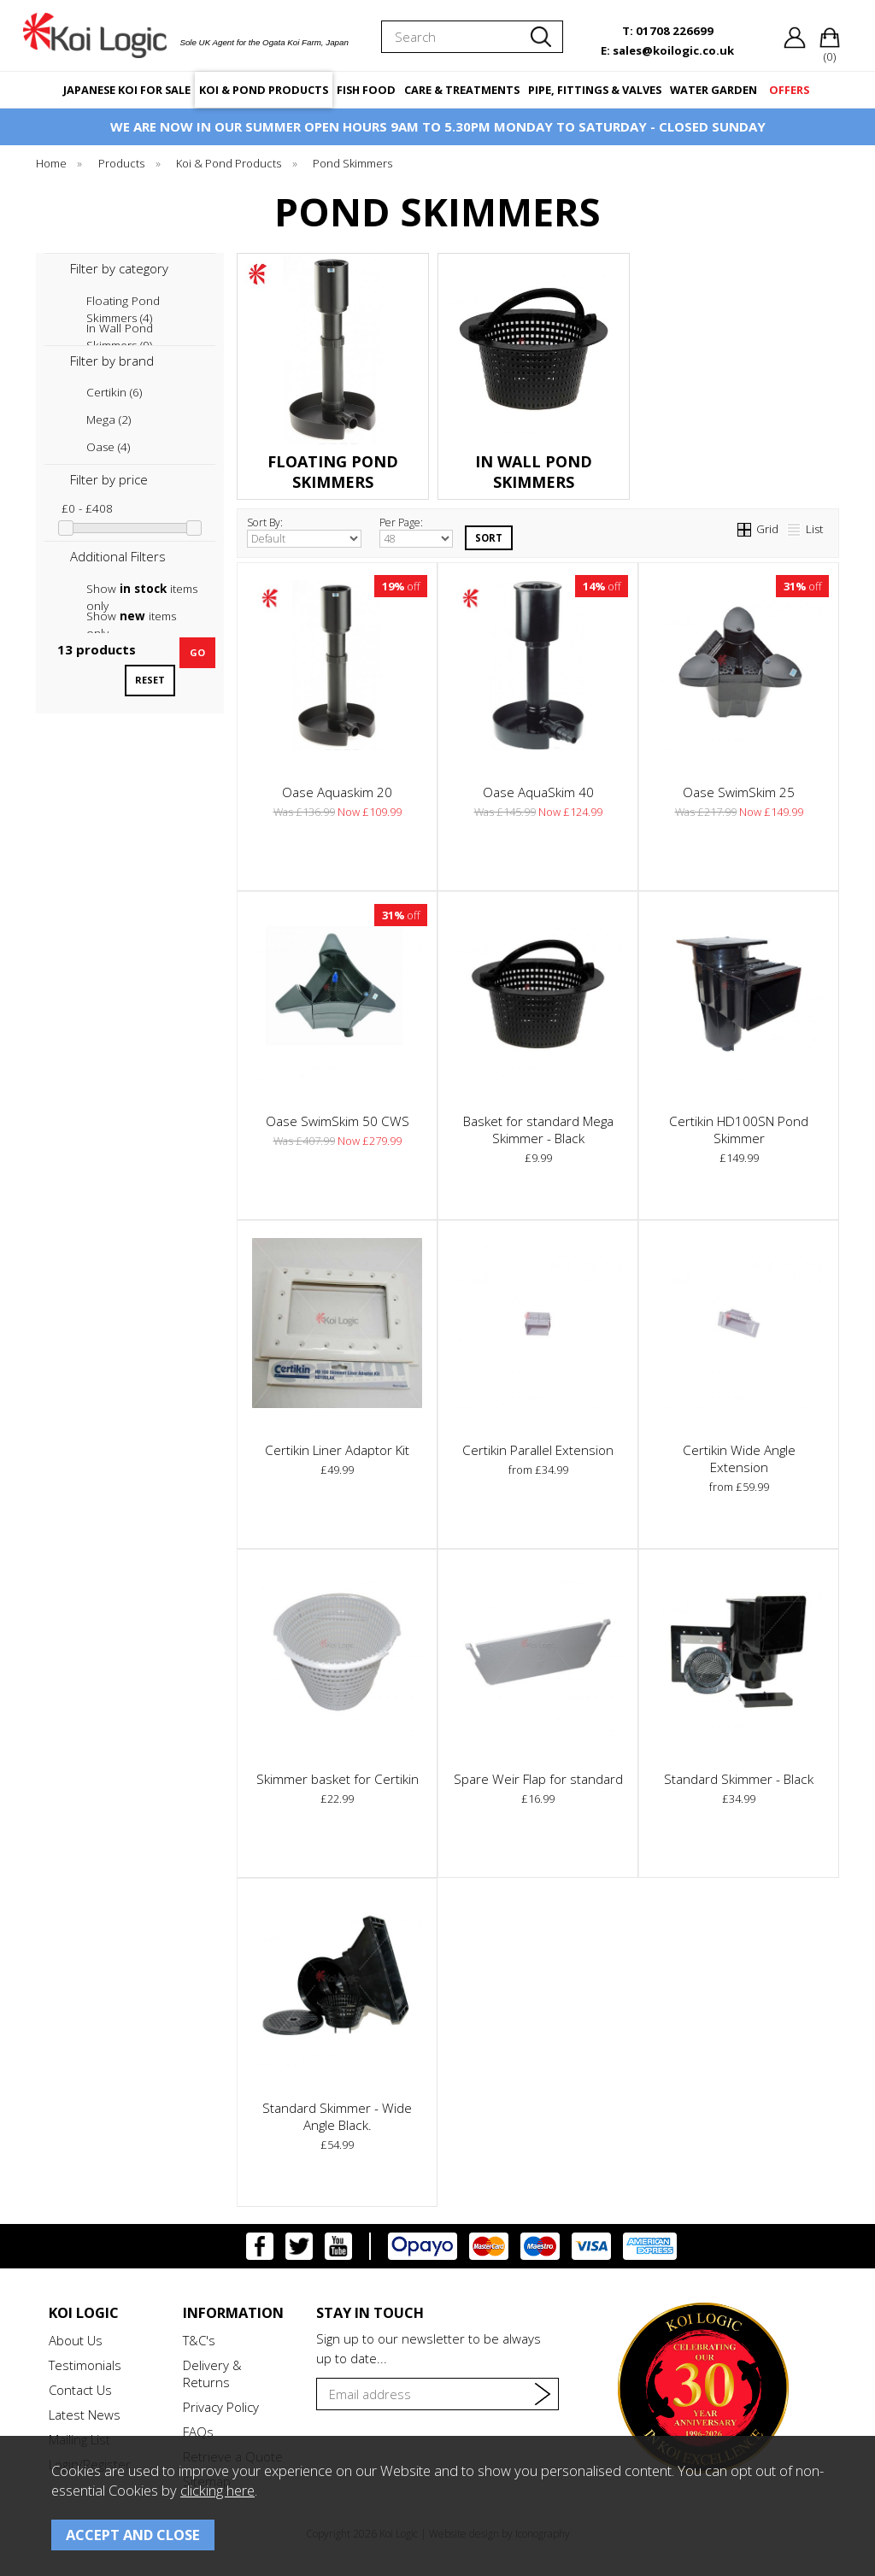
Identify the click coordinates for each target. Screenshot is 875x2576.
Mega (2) (108, 419)
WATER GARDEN (713, 89)
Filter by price (109, 479)
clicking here (217, 2490)
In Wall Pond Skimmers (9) (119, 328)
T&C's (199, 2340)
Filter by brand (112, 360)
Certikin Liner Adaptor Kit (337, 1449)
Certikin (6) (114, 392)
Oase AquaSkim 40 (538, 792)
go (197, 652)
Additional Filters (118, 556)
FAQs (198, 2431)
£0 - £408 (87, 508)
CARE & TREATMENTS (462, 89)
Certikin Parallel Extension (538, 1449)
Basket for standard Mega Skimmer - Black (538, 1129)
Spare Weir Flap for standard (538, 1778)
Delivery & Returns (212, 2373)
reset (150, 679)
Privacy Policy (221, 2406)
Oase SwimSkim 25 (739, 792)
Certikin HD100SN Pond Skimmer (738, 1129)
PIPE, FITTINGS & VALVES (594, 89)
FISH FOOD (366, 89)
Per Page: (416, 531)
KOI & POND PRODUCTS (263, 89)
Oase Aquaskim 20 (337, 792)
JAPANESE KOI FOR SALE (127, 89)
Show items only (141, 589)
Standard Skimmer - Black (738, 1778)
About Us (76, 2340)
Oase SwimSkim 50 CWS (337, 1121)
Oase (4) (108, 447)
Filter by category (119, 268)
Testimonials (85, 2365)
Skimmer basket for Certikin (337, 1778)
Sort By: (304, 531)
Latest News (84, 2414)
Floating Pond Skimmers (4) (123, 301)
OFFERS (789, 89)
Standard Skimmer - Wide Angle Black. (337, 2116)
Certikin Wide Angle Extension (739, 1458)
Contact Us (80, 2389)
